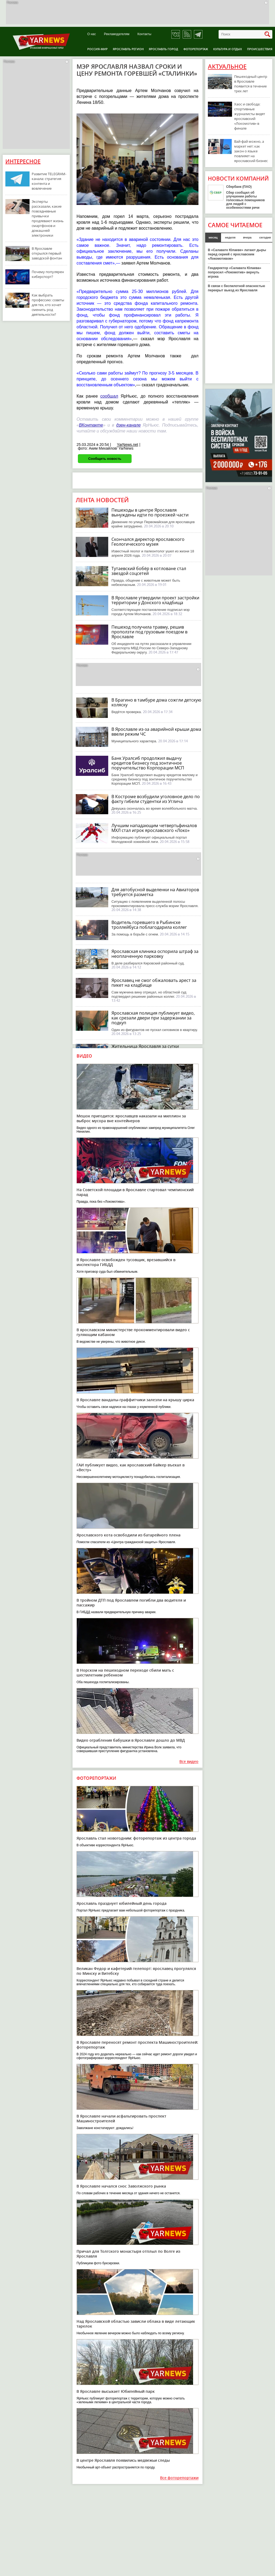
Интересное (23, 161)
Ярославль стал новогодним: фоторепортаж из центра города (136, 1838)
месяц (213, 237)
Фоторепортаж (195, 49)
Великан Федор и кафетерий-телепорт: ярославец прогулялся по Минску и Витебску (136, 1971)
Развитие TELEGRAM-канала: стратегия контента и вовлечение (49, 181)
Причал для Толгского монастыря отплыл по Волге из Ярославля (128, 2254)
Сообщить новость (104, 459)
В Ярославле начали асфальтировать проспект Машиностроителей (121, 2118)
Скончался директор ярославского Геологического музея (147, 541)
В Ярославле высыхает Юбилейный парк (116, 2391)
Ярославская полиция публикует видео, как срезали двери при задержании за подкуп (153, 1018)
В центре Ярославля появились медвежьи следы (123, 2460)
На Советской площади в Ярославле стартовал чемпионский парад (135, 1192)
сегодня (265, 237)
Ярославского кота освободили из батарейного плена (128, 1534)
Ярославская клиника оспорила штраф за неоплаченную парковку (154, 954)
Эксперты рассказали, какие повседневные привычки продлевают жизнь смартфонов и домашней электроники (48, 218)
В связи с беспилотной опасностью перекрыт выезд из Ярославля (236, 288)
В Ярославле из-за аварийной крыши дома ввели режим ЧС (156, 731)
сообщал (109, 396)
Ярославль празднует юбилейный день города (122, 1903)
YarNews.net (127, 444)
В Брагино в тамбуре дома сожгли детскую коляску (156, 702)
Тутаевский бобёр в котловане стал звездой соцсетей (148, 571)
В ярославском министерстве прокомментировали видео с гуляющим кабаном (133, 1332)
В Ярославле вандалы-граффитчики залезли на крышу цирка (135, 1399)
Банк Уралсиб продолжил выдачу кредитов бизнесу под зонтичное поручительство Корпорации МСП (147, 763)
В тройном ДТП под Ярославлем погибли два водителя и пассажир (131, 1603)
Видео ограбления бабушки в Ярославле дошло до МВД (131, 1740)
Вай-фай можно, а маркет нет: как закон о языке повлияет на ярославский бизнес (251, 151)
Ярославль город (163, 49)
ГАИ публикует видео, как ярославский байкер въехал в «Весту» (130, 1467)
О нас (91, 34)
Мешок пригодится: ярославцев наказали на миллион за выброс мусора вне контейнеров (131, 1118)
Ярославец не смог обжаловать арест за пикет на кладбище (153, 983)
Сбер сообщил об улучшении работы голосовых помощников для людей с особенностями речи (245, 200)
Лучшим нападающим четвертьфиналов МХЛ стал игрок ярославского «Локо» (154, 828)
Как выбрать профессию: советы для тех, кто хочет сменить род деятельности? (48, 305)
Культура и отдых (227, 49)
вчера (247, 237)
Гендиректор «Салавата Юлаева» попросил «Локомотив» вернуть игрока (234, 272)
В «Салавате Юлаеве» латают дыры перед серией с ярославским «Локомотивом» (237, 254)
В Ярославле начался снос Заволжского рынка (121, 2186)
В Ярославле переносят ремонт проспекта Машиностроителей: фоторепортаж (137, 2045)
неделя (230, 237)
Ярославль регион (128, 49)
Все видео (188, 1762)
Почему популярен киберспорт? (48, 274)
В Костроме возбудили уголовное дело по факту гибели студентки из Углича (155, 799)
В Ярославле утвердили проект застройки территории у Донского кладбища (155, 600)
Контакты (144, 34)
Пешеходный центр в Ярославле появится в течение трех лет (250, 83)
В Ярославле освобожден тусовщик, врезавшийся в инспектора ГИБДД (126, 1262)
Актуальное (227, 67)
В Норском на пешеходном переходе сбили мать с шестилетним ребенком (125, 1673)
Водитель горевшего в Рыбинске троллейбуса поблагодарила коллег (149, 925)
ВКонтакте (91, 425)
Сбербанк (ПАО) (239, 187)
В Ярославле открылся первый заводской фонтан (47, 253)
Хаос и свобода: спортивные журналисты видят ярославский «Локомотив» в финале (249, 116)
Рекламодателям (116, 34)
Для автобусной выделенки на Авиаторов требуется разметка (155, 892)
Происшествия (259, 49)
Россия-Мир (97, 49)
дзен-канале (128, 425)
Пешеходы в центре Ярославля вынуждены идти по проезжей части (150, 512)
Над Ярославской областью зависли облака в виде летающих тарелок (136, 2324)
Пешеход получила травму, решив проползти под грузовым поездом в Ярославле (149, 632)
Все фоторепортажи (179, 2478)
